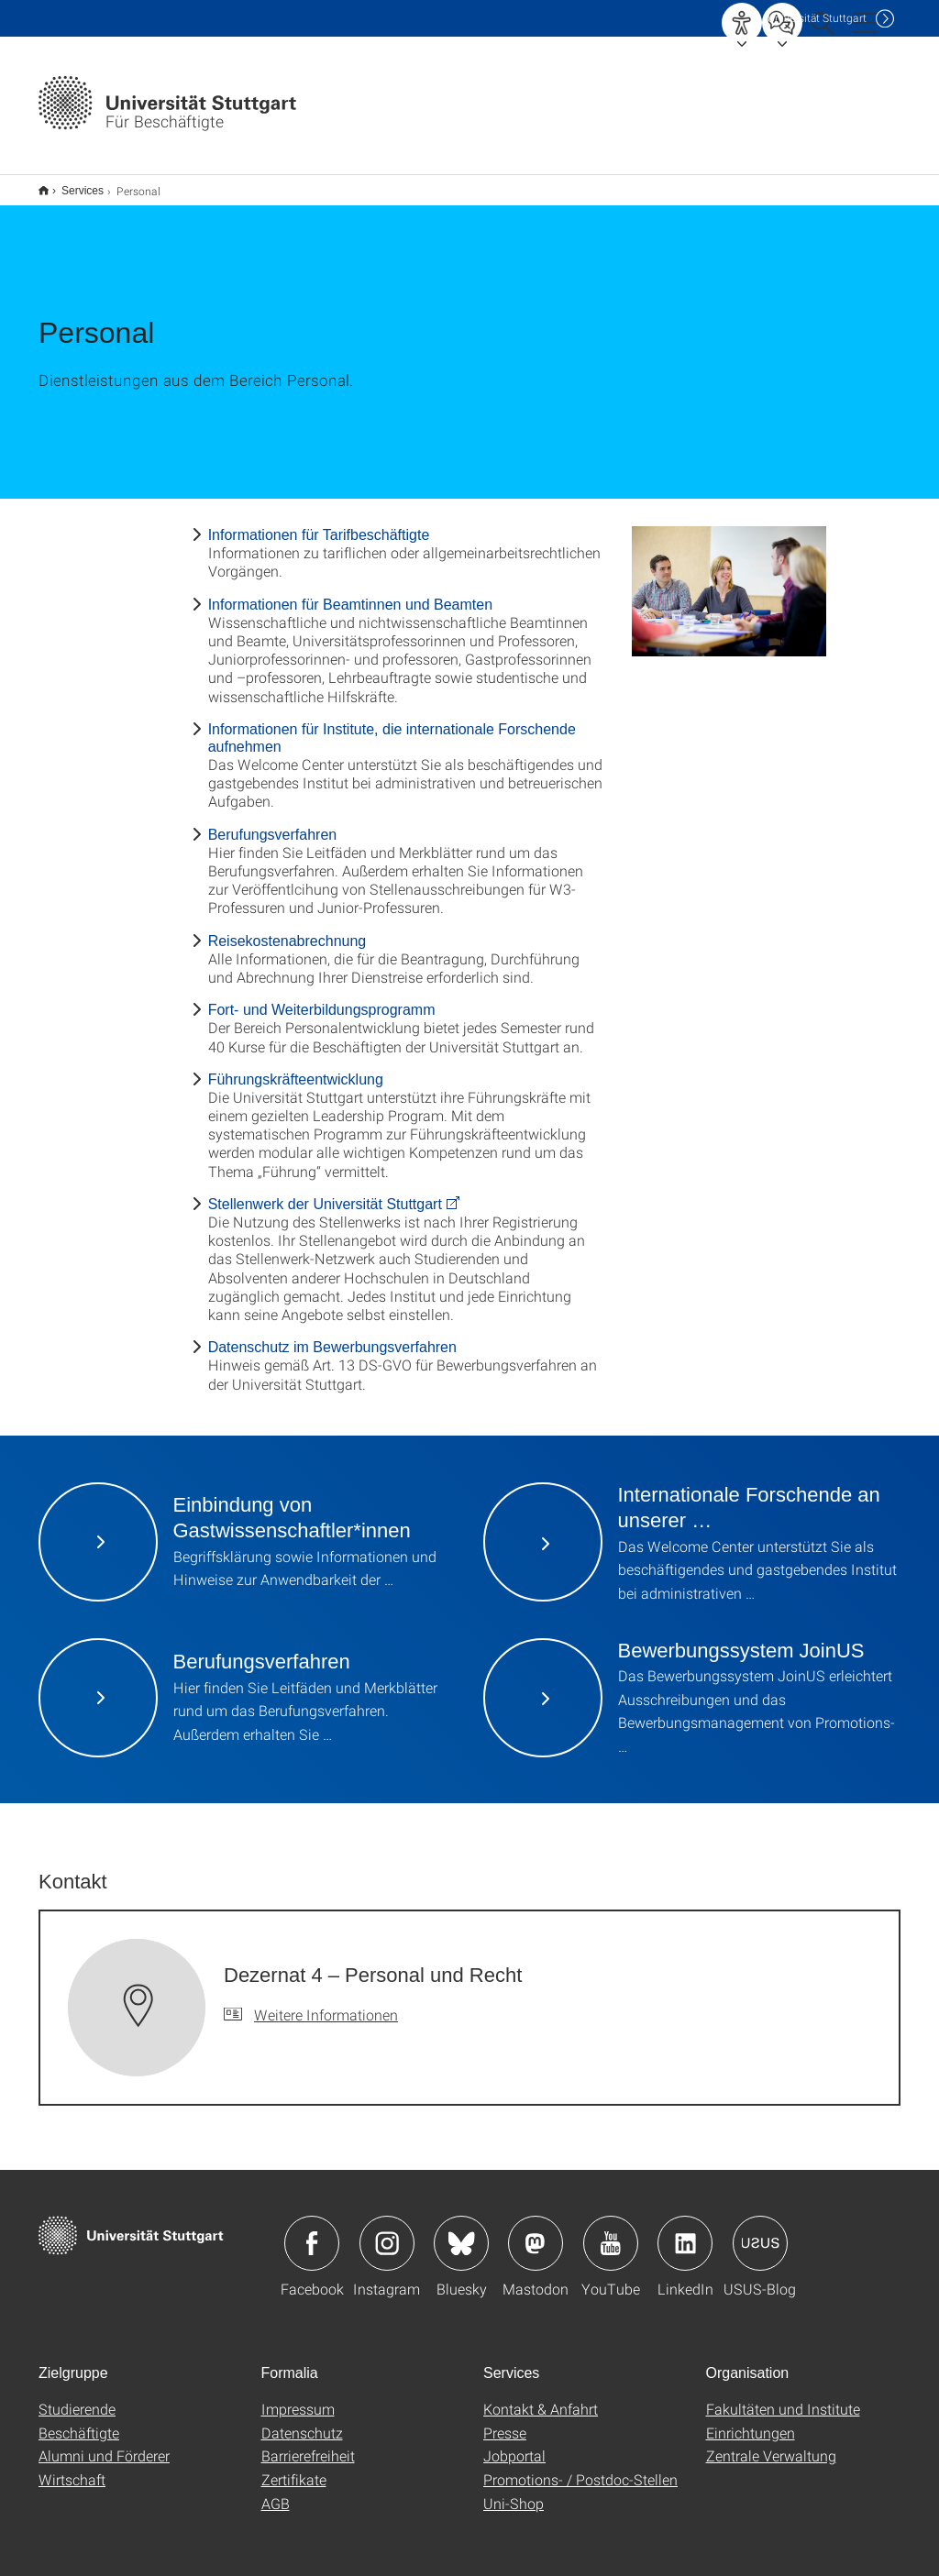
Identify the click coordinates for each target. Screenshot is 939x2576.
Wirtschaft (72, 2467)
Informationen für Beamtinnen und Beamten (350, 592)
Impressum (298, 2396)
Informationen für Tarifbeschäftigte (319, 523)
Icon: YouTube (610, 2231)
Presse (504, 2420)
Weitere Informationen (326, 2002)
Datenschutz (302, 2420)
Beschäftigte (79, 2420)
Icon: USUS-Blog (760, 2231)
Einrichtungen (750, 2420)
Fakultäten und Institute (783, 2396)
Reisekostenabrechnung (287, 929)
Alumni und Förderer (104, 2443)
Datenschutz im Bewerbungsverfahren (332, 1335)
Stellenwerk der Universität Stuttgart (325, 1192)
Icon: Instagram (386, 2231)
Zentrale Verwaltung (771, 2443)
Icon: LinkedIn (685, 2231)
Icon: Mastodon (535, 2231)
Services (72, 184)
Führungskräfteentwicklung (295, 1067)
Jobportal (514, 2443)
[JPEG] (729, 579)
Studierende (77, 2396)
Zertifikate (293, 2467)
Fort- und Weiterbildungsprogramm (322, 998)
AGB (275, 2491)
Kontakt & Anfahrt (540, 2396)
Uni (817, 18)
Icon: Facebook (311, 2231)
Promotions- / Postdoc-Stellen (580, 2467)
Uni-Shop (513, 2491)
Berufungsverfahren (272, 823)
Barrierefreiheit (308, 2443)
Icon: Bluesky (461, 2231)
